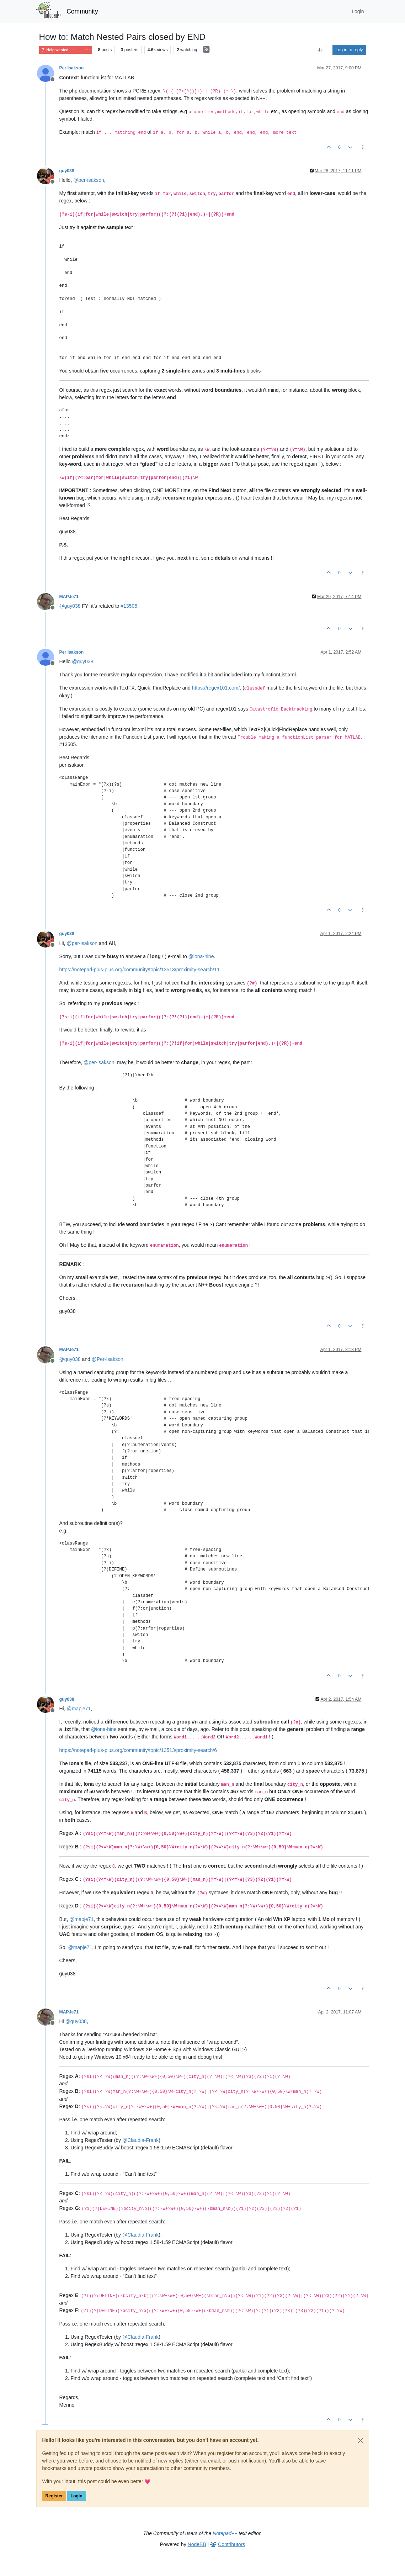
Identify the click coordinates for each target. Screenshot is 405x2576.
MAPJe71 (69, 596)
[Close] (360, 2440)
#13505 (129, 606)
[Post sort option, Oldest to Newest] (320, 50)
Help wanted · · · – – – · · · (65, 50)
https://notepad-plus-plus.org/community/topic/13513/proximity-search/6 (138, 1750)
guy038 (66, 170)
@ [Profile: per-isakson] (88, 180)
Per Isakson (71, 67)
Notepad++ (225, 2533)
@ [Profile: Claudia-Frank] (140, 2140)
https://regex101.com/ (216, 688)
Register (54, 2495)
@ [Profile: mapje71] (79, 1708)
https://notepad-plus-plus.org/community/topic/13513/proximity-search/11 (139, 969)
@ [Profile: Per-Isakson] (107, 1359)
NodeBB (197, 2544)
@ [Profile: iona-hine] (201, 956)
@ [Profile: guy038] (70, 606)
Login (76, 2495)
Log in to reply (349, 49)
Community (82, 11)
